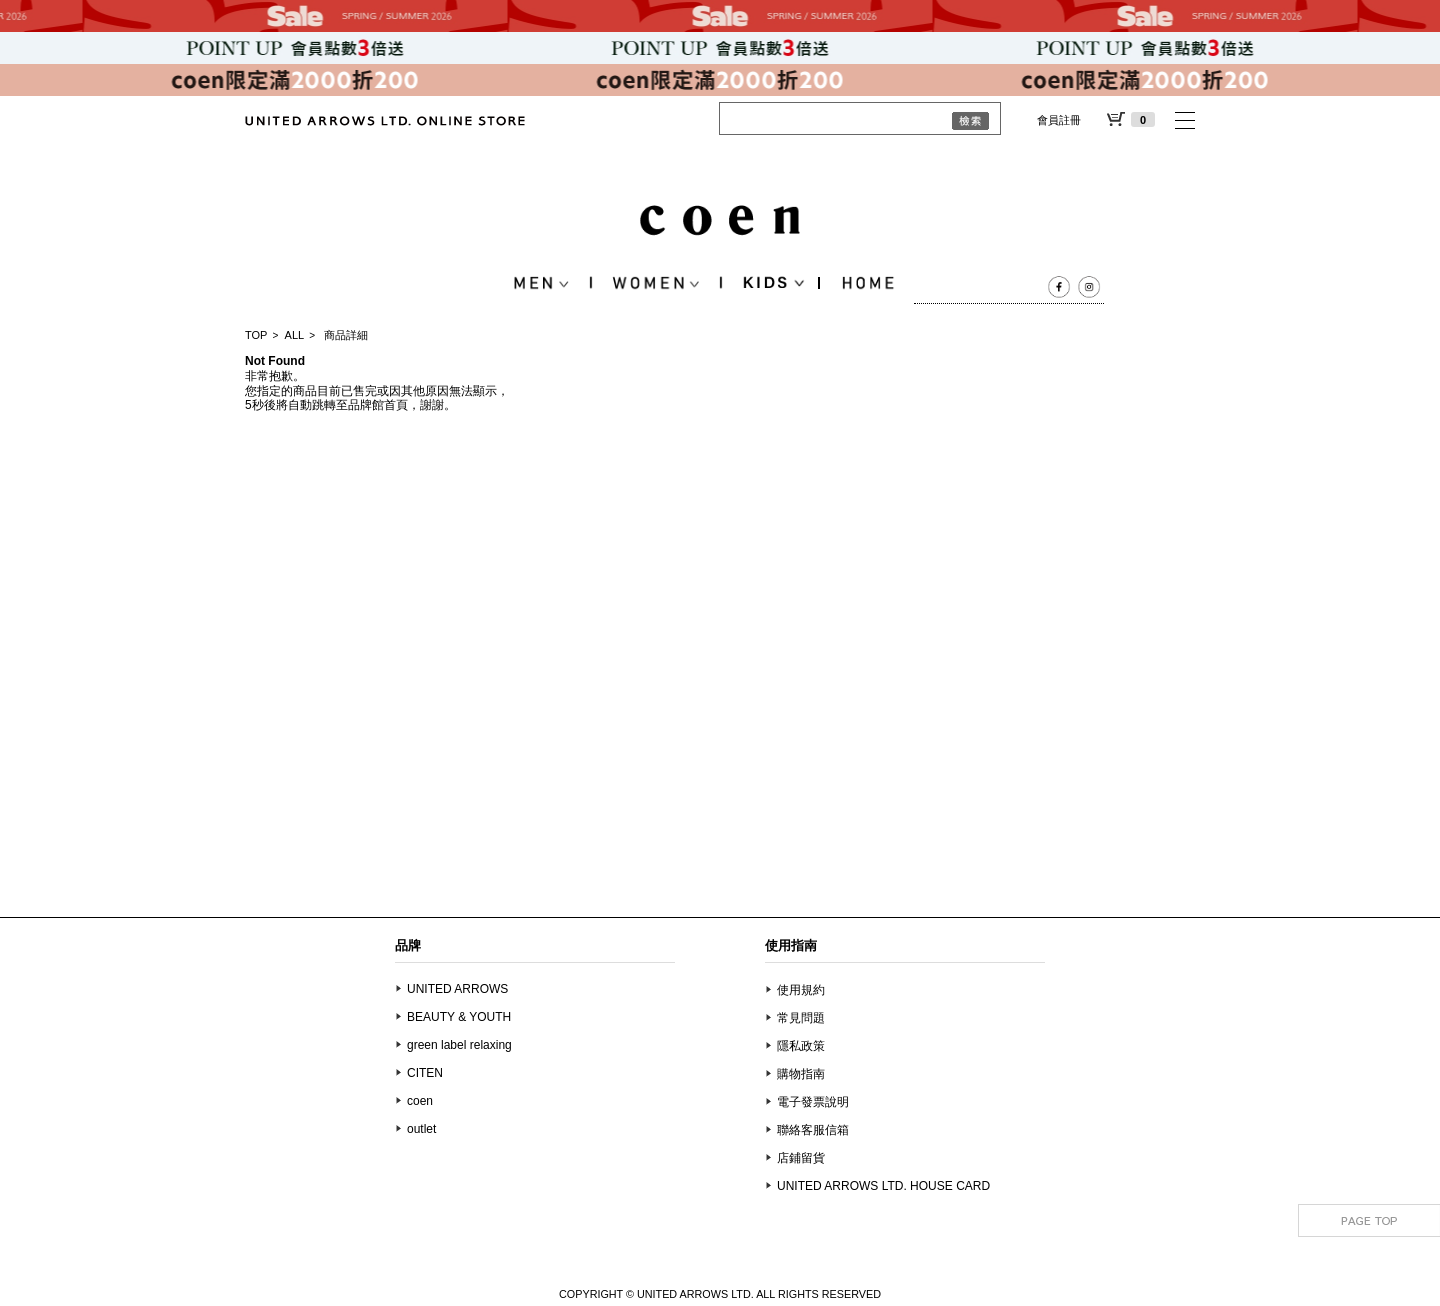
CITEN (425, 1073)
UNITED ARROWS (457, 989)
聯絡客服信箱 (813, 1130)
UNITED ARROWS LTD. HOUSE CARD (883, 1186)
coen (420, 1101)
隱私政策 (801, 1046)
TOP (256, 335)
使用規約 (801, 990)
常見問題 (801, 1018)
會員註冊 (1059, 120)
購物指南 (801, 1074)
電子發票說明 (813, 1102)
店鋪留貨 (801, 1158)
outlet (421, 1129)
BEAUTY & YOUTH (459, 1017)
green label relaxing (459, 1045)
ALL (295, 335)
